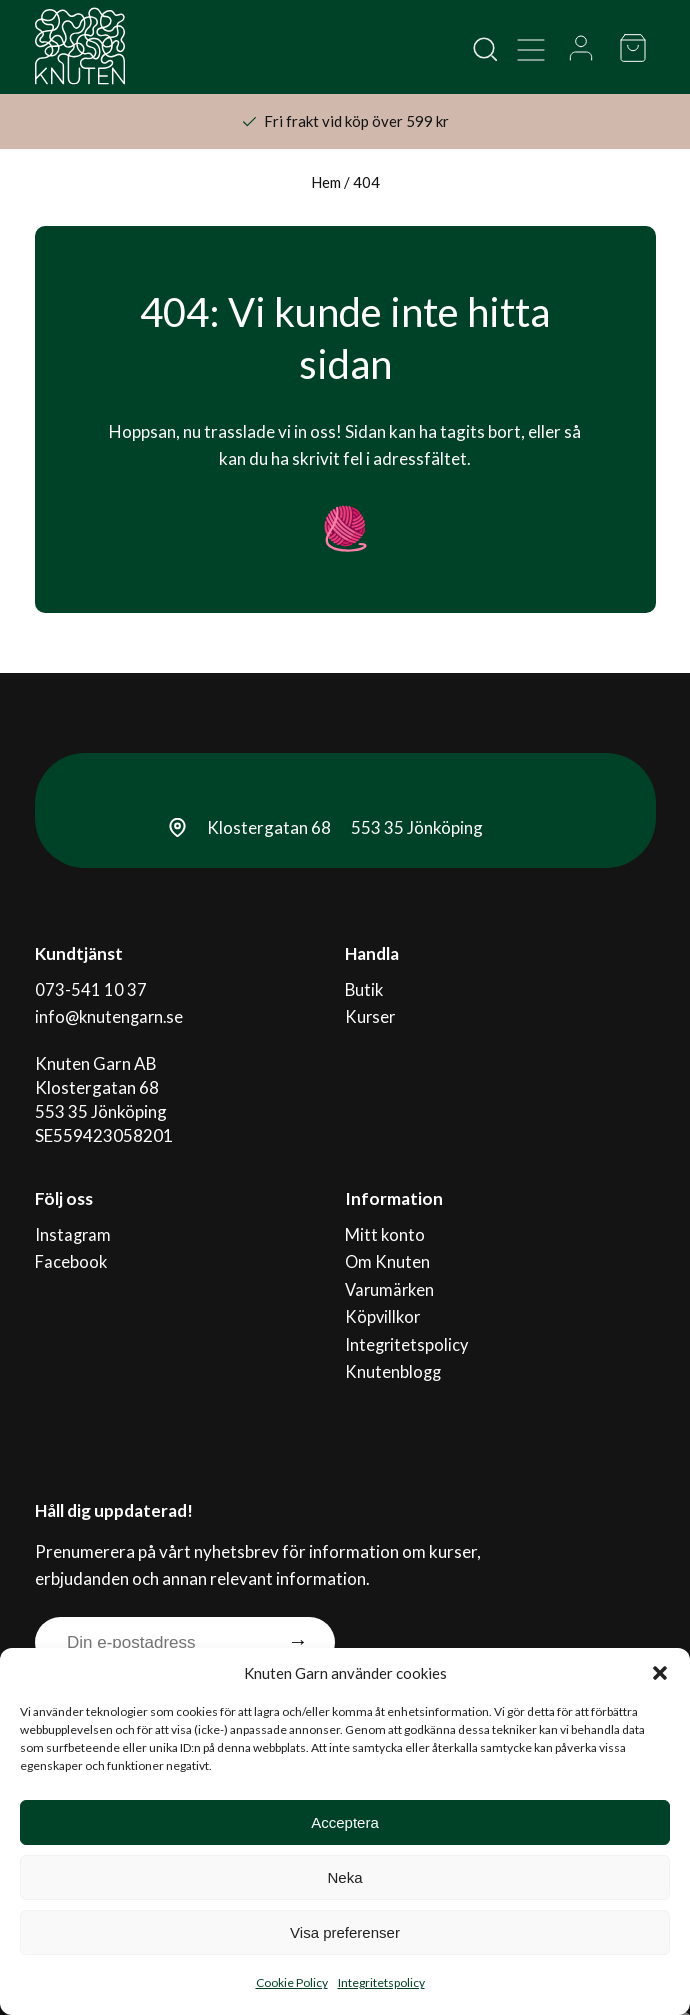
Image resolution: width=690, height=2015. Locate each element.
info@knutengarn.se (111, 1011)
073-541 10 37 (91, 987)
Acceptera (345, 1822)
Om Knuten (388, 1249)
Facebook (71, 1249)
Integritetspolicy (381, 1982)
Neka (344, 1877)
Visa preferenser (345, 1932)
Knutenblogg (394, 1345)
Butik (365, 987)
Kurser (371, 1011)
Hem (326, 182)
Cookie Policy (292, 1982)
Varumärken (391, 1273)
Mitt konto (385, 1225)
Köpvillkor (383, 1297)
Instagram (74, 1225)
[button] (660, 1673)
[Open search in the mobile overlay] (484, 48)
